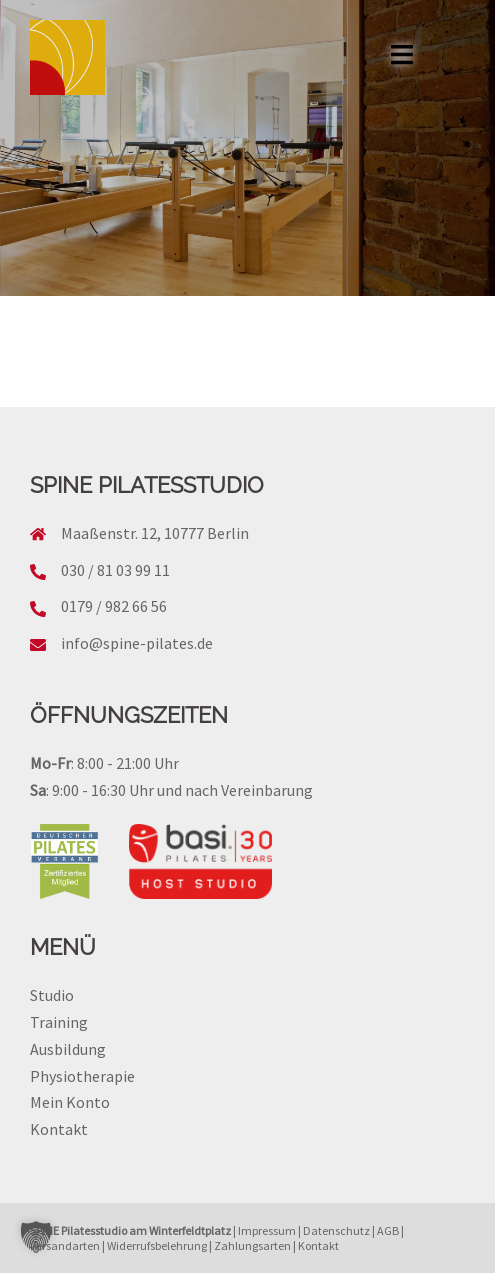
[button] (36, 1237)
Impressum (267, 1230)
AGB (388, 1230)
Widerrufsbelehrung (157, 1245)
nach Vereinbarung (249, 790)
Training (59, 1022)
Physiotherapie (82, 1076)
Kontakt (59, 1129)
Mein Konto (70, 1102)
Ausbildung (68, 1049)
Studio (52, 995)
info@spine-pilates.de (137, 643)
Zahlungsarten (252, 1245)
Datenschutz (336, 1230)
